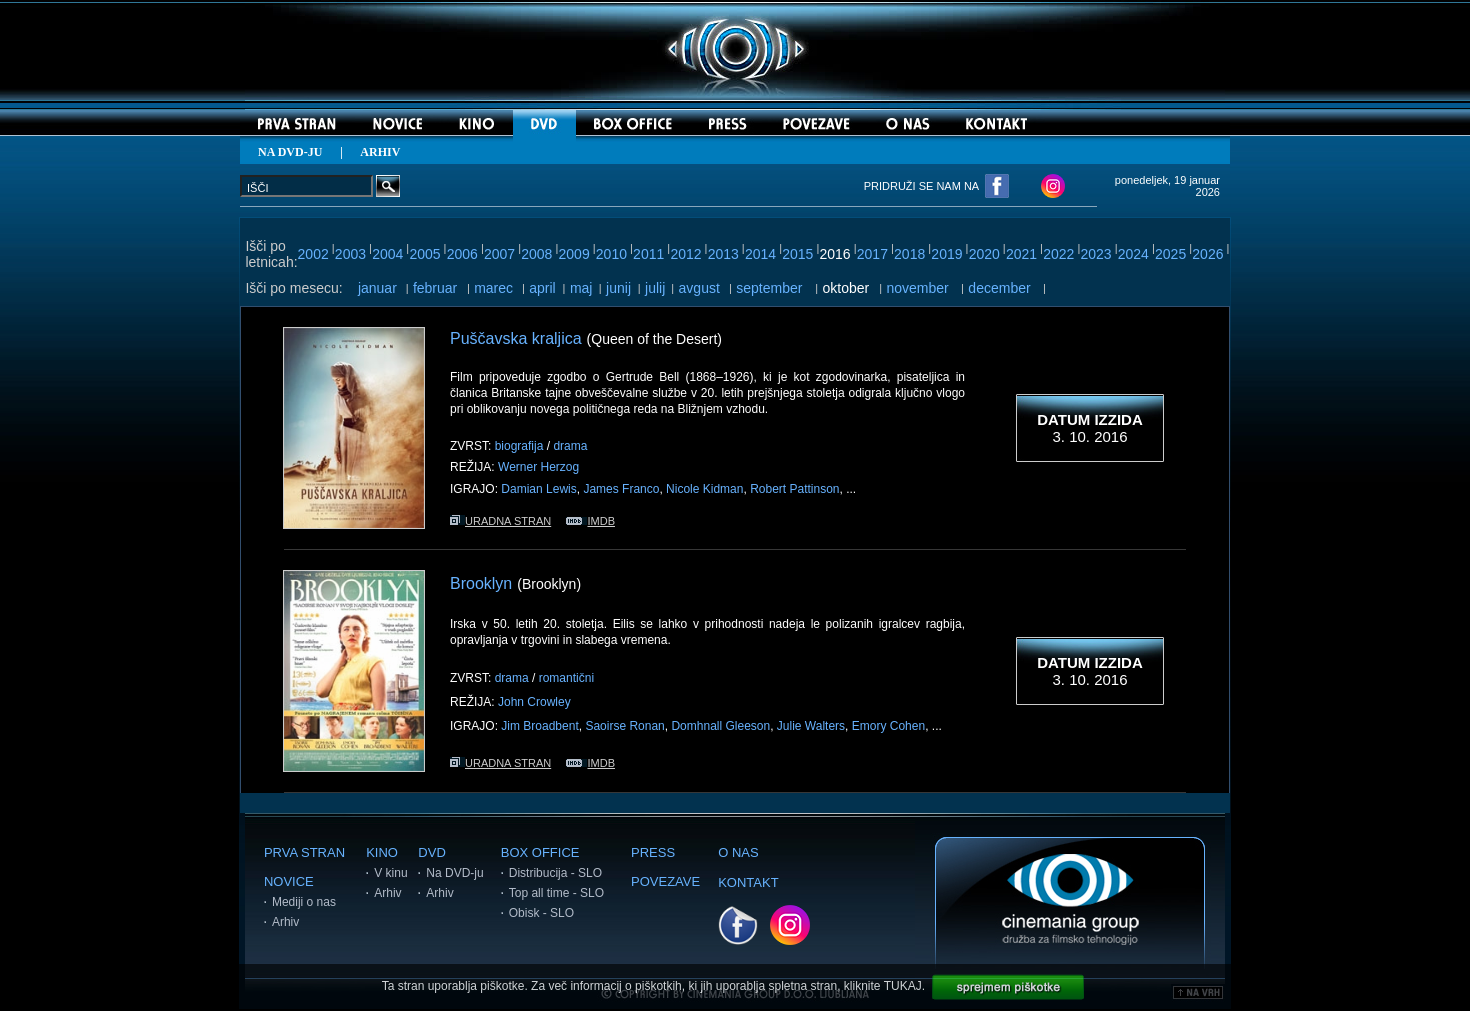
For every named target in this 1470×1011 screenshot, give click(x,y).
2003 (350, 254)
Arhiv (285, 922)
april (542, 288)
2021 (1021, 254)
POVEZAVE (665, 881)
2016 (835, 254)
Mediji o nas (304, 902)
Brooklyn (481, 583)
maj (581, 288)
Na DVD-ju (454, 873)
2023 (1095, 254)
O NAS (738, 852)
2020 (984, 254)
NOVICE (289, 881)
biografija (519, 446)
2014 (760, 254)
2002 (313, 254)
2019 (946, 254)
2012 (685, 254)
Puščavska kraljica (516, 338)
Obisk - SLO (541, 913)
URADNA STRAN (500, 521)
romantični (566, 678)
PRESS (653, 852)
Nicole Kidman (704, 489)
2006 (462, 254)
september (769, 288)
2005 (424, 254)
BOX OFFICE (540, 852)
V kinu (390, 873)
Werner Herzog (538, 467)
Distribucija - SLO (555, 873)
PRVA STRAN (304, 852)
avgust (699, 288)
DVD (431, 852)
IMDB (590, 521)
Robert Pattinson (794, 489)
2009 (574, 254)
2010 (611, 254)
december (999, 288)
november (918, 288)
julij (655, 288)
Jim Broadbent (539, 726)
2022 (1058, 254)
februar (435, 288)
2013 (723, 254)
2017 (872, 254)
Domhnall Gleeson (720, 726)
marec (493, 288)
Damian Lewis (538, 489)
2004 (387, 254)
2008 (536, 254)
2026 (1207, 254)
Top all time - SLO (556, 893)
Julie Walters (811, 726)
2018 (909, 254)
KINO (382, 852)
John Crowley (534, 702)
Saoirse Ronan (624, 726)
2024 (1133, 254)
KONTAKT (748, 882)
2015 (797, 254)
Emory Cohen (888, 726)
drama (570, 446)
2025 (1170, 254)
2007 (499, 254)
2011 (648, 254)
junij (618, 288)
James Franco (621, 489)
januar (377, 288)
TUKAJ (903, 986)
